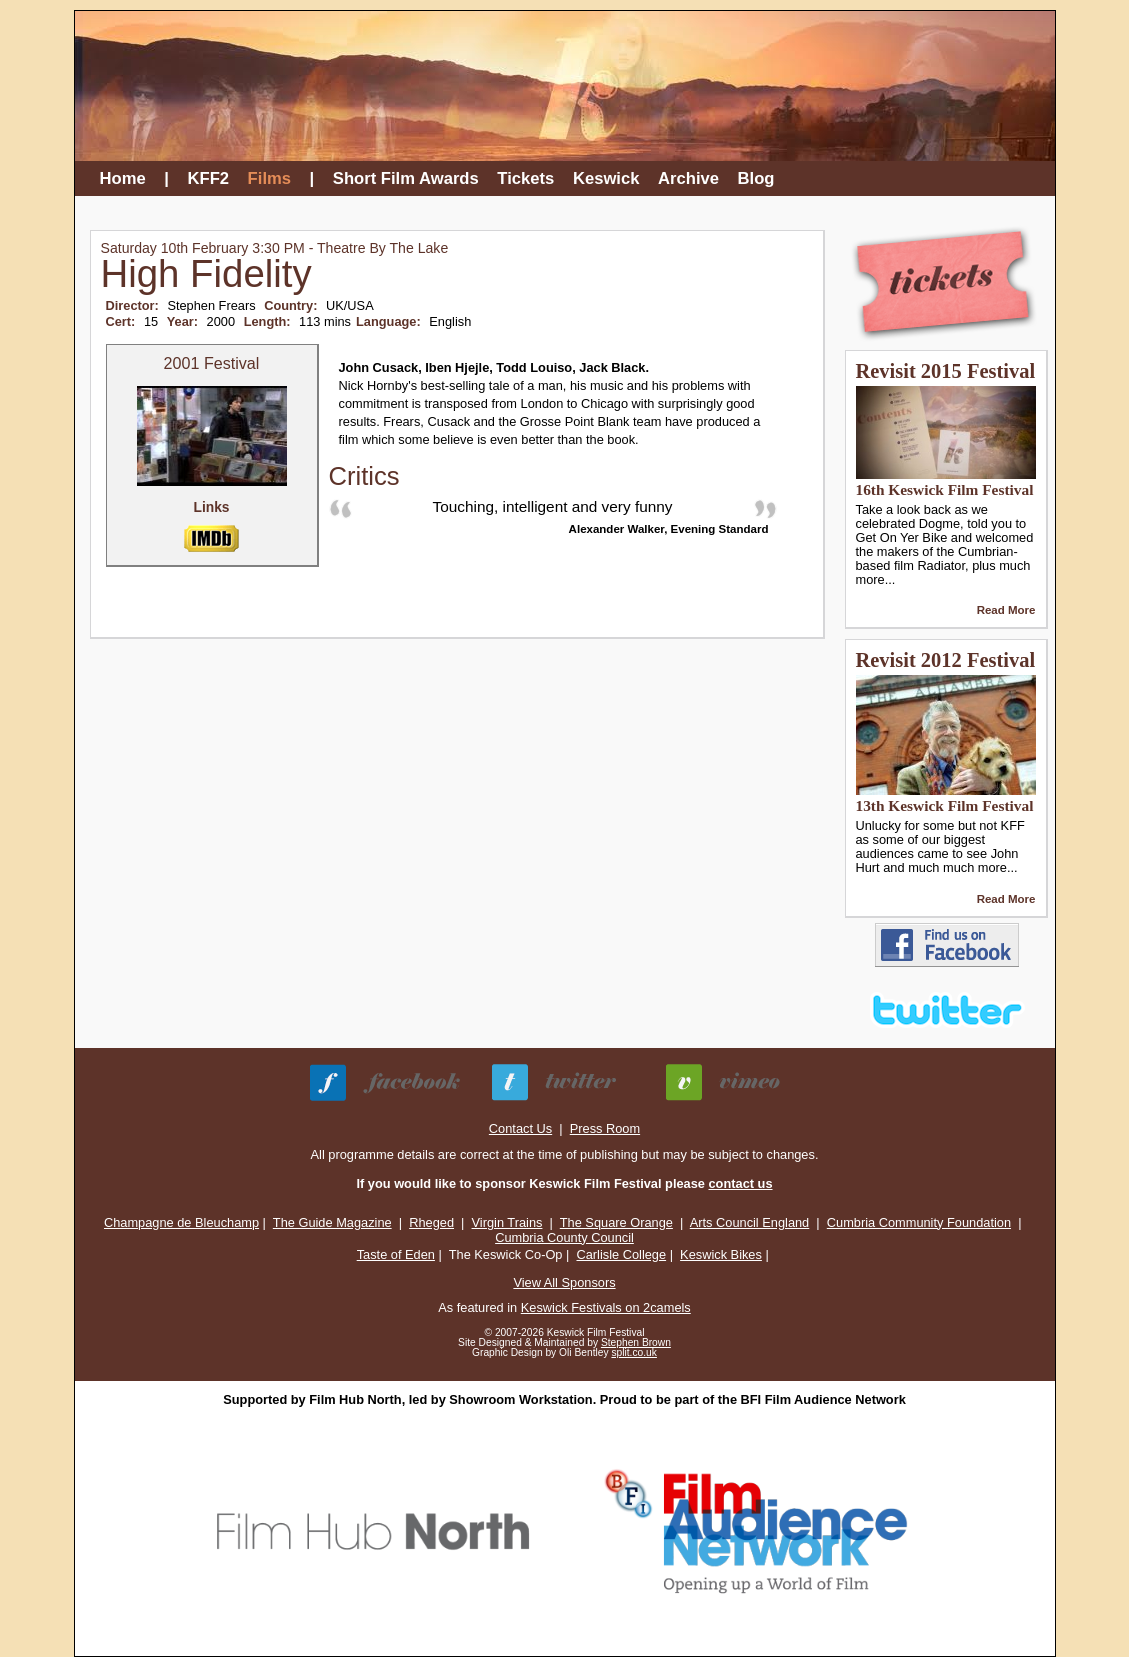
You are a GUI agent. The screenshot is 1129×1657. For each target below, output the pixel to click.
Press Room (605, 1128)
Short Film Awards (406, 178)
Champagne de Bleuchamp (181, 1222)
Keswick (606, 178)
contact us (741, 1183)
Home (123, 178)
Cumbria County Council (564, 1237)
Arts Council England (750, 1222)
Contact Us (520, 1128)
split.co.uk (634, 1352)
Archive (688, 178)
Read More (1006, 610)
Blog (756, 178)
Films (269, 178)
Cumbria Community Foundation (919, 1222)
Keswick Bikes (721, 1254)
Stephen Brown (636, 1342)
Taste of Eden (396, 1254)
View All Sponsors (564, 1282)
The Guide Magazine (332, 1222)
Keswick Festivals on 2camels (606, 1307)
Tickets (525, 178)
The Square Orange (616, 1222)
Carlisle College (621, 1254)
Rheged (431, 1222)
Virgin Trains (507, 1222)
